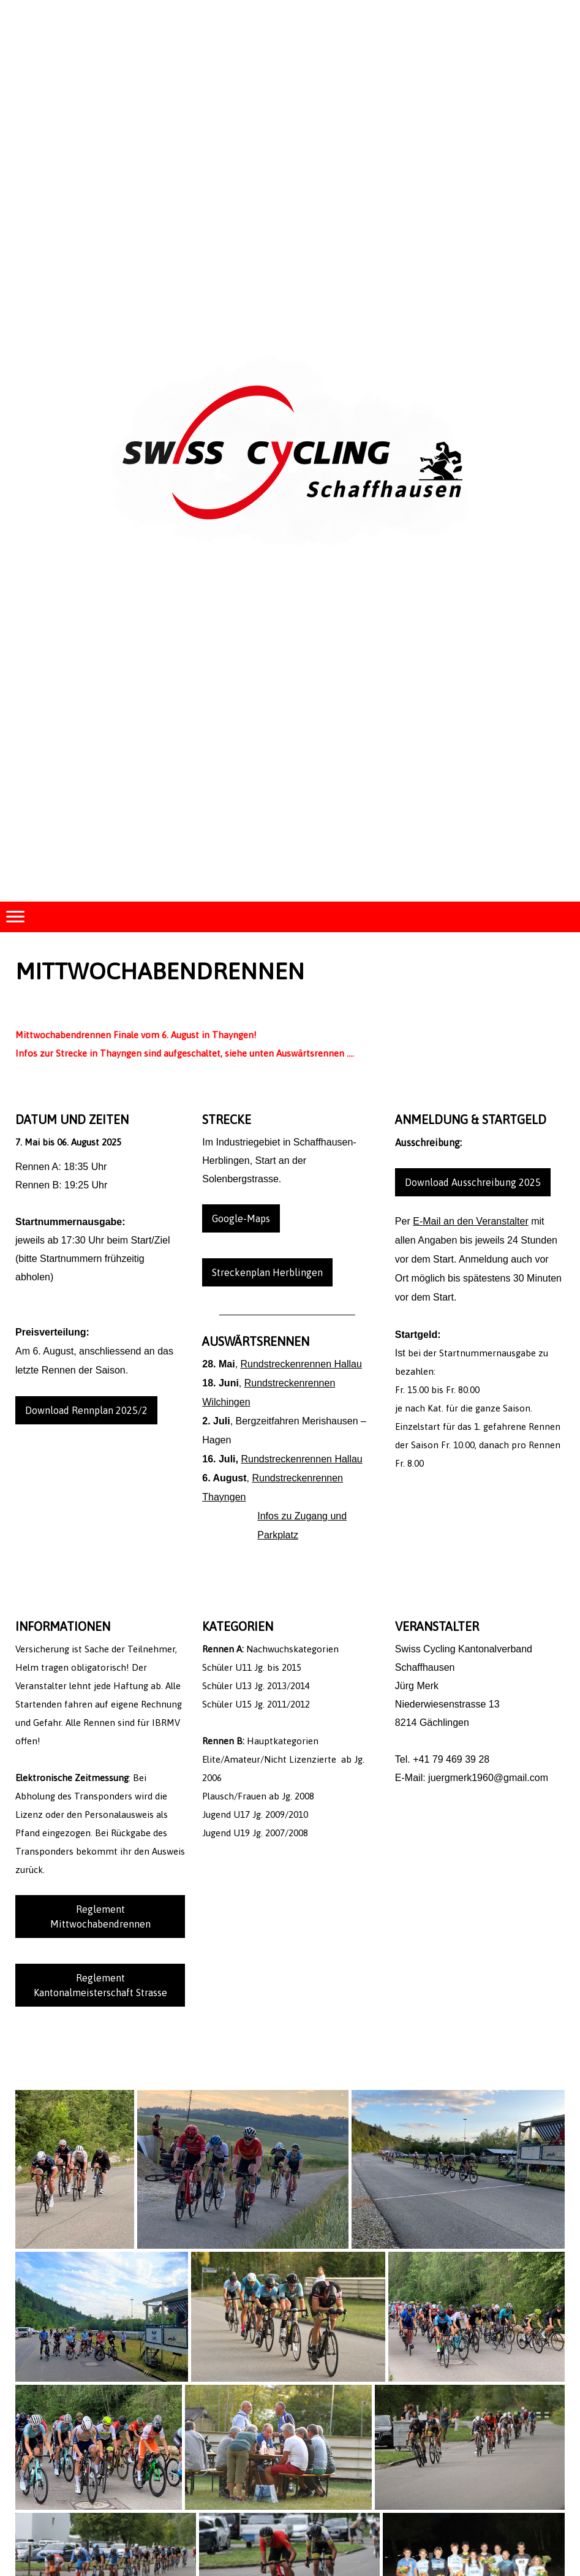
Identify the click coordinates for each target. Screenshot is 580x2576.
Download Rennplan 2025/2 (86, 1410)
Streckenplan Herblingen (267, 1272)
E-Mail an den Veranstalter (471, 1221)
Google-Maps (241, 1218)
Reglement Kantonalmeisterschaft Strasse (100, 1985)
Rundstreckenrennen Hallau (301, 1364)
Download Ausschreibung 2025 (473, 1182)
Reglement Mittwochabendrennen (100, 1916)
